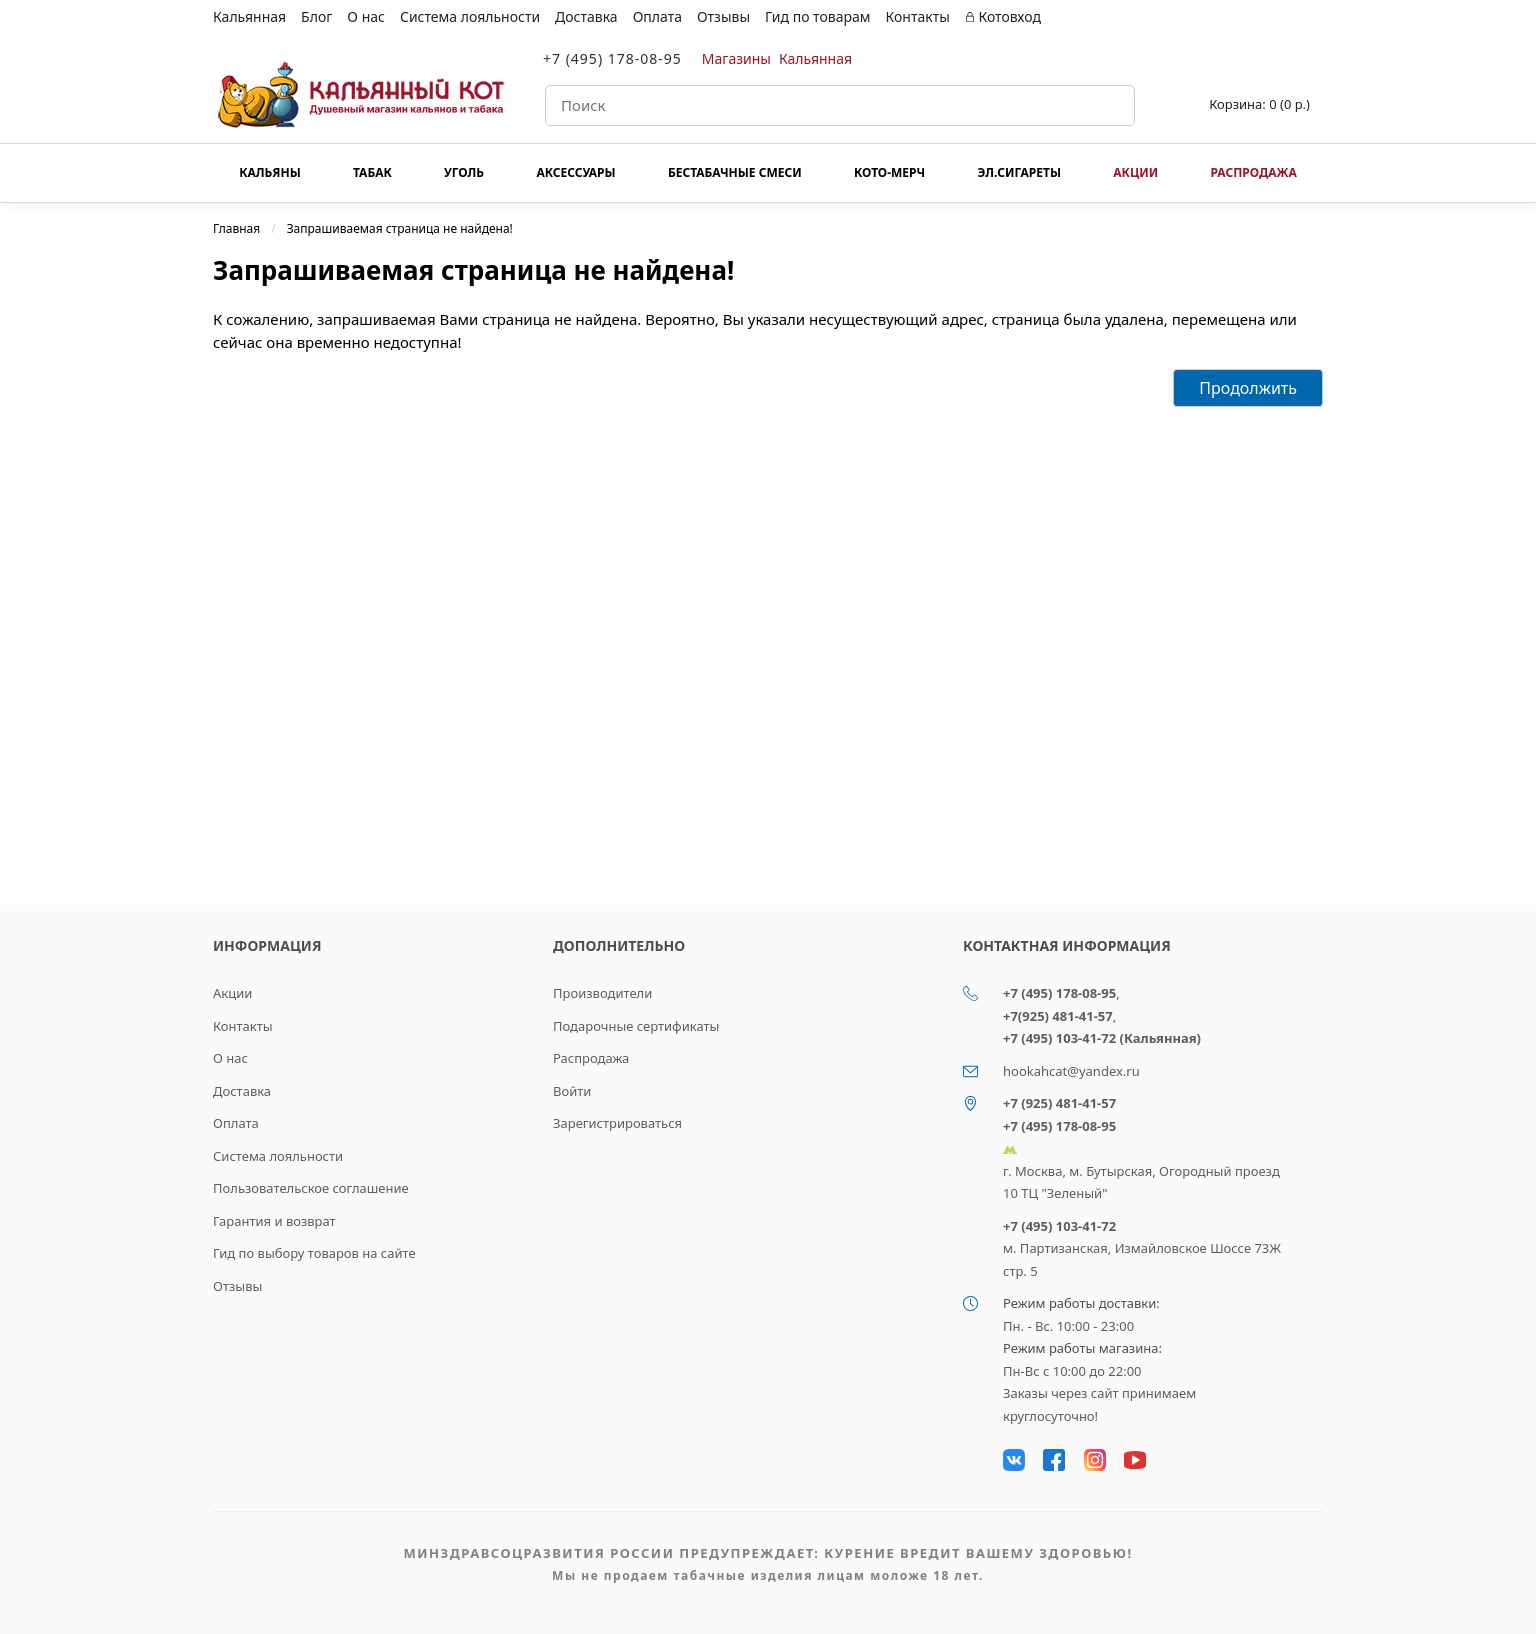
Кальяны (270, 172)
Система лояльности (470, 16)
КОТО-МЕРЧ (889, 172)
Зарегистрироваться (617, 1123)
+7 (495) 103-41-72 (1059, 1226)
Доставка (586, 16)
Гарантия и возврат (274, 1221)
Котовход (1003, 16)
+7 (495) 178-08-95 (612, 58)
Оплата (657, 16)
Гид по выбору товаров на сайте (314, 1253)
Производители (602, 993)
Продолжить (1248, 388)
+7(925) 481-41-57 (1058, 1016)
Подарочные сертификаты (636, 1026)
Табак (372, 172)
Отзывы (723, 16)
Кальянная (249, 16)
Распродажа (1253, 172)
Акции (1135, 172)
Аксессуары (575, 172)
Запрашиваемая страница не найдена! (400, 228)
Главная (236, 228)
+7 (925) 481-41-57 (1059, 1103)
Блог (316, 16)
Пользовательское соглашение (311, 1188)
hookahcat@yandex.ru (1071, 1071)
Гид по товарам (817, 16)
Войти (572, 1091)
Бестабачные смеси (735, 172)
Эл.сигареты (1019, 172)
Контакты (918, 16)
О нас (366, 16)
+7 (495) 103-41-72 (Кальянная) (1102, 1038)
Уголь (464, 172)
